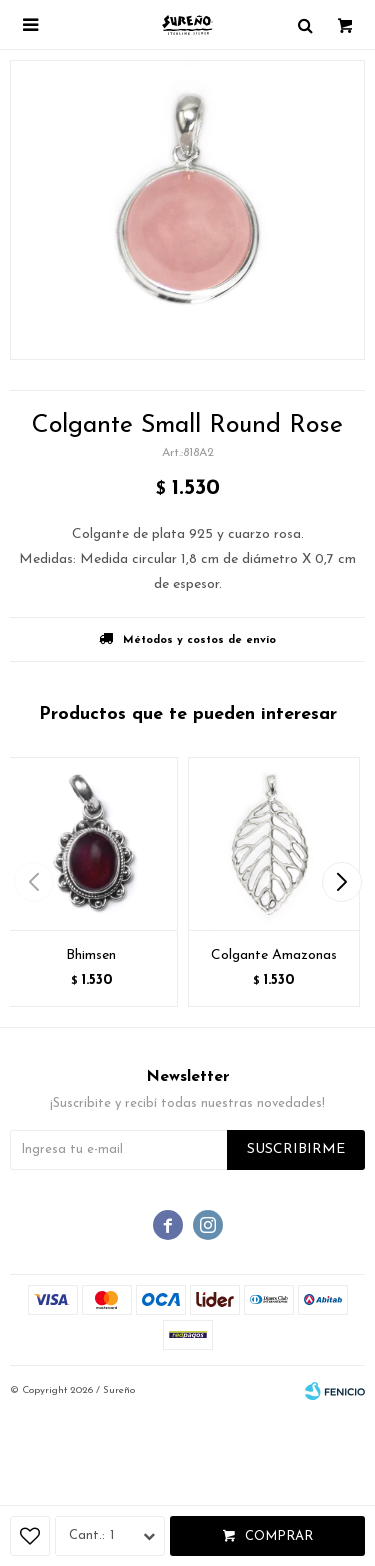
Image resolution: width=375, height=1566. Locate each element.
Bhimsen (91, 955)
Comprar (279, 1536)
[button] (341, 882)
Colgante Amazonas (274, 955)
